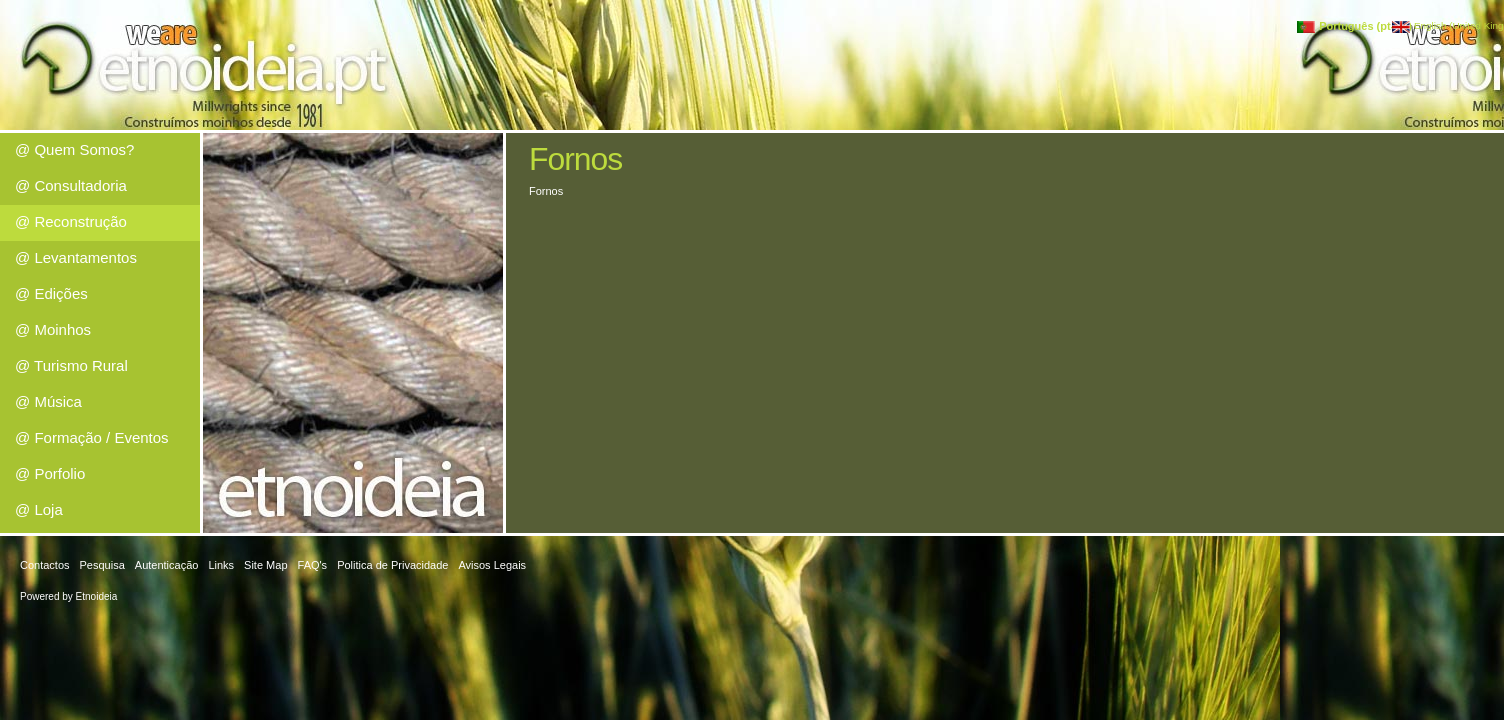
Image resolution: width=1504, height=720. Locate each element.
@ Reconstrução (71, 221)
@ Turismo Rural (71, 365)
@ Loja (39, 509)
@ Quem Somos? (74, 149)
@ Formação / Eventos (92, 437)
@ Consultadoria (71, 185)
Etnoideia (97, 596)
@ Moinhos (53, 329)
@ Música (48, 401)
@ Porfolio (50, 473)
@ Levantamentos (76, 257)
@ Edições (51, 293)
